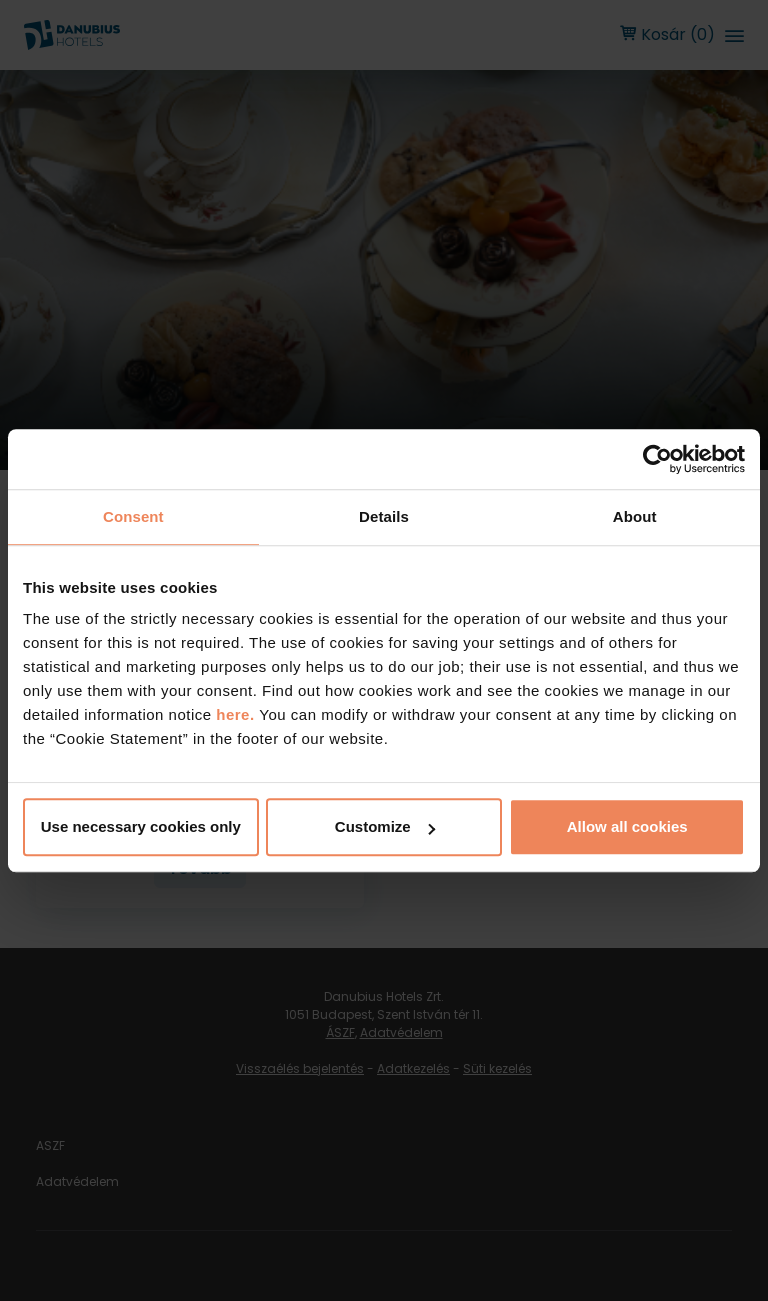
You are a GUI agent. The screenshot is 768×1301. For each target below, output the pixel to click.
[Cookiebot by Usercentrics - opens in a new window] (657, 459)
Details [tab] (384, 516)
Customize (385, 826)
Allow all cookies (627, 826)
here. (237, 714)
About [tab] (635, 516)
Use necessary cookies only (141, 826)
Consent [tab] (133, 516)
